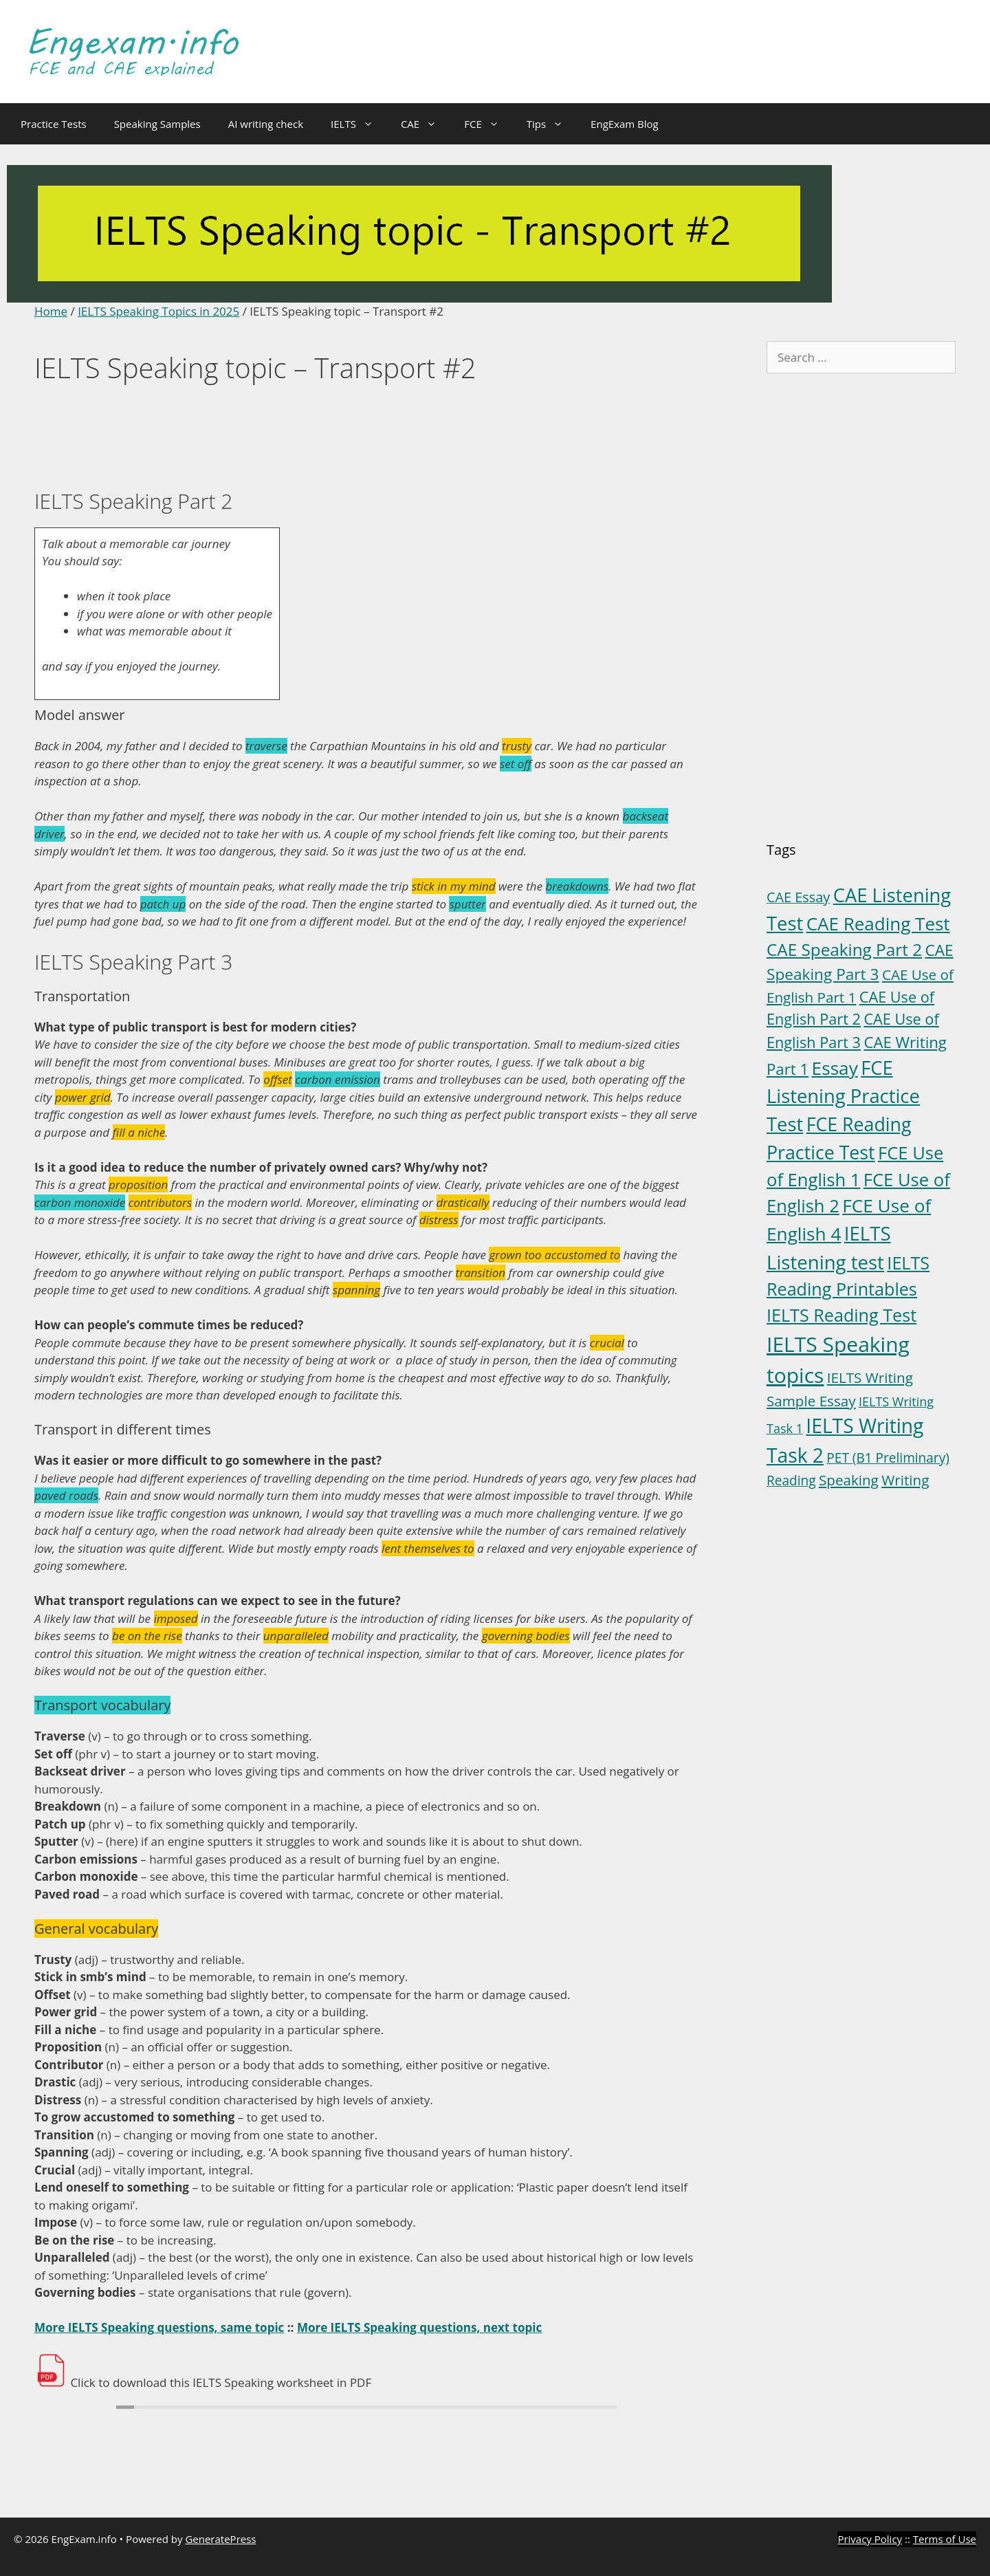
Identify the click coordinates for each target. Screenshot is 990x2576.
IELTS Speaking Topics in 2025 (158, 311)
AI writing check (265, 124)
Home (50, 311)
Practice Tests (54, 124)
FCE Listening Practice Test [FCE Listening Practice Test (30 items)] (843, 1096)
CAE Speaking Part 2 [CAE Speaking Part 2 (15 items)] (844, 949)
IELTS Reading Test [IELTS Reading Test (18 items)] (841, 1315)
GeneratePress (220, 2539)
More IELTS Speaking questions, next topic (419, 2327)
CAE (425, 123)
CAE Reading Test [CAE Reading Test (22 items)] (878, 923)
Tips (552, 123)
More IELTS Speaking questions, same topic (159, 2327)
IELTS (359, 123)
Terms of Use (944, 2539)
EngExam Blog (625, 124)
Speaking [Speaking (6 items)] (849, 1479)
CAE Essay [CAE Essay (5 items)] (798, 897)
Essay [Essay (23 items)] (835, 1068)
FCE (488, 123)
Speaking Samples (157, 124)
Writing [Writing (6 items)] (905, 1479)
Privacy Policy (869, 2539)
